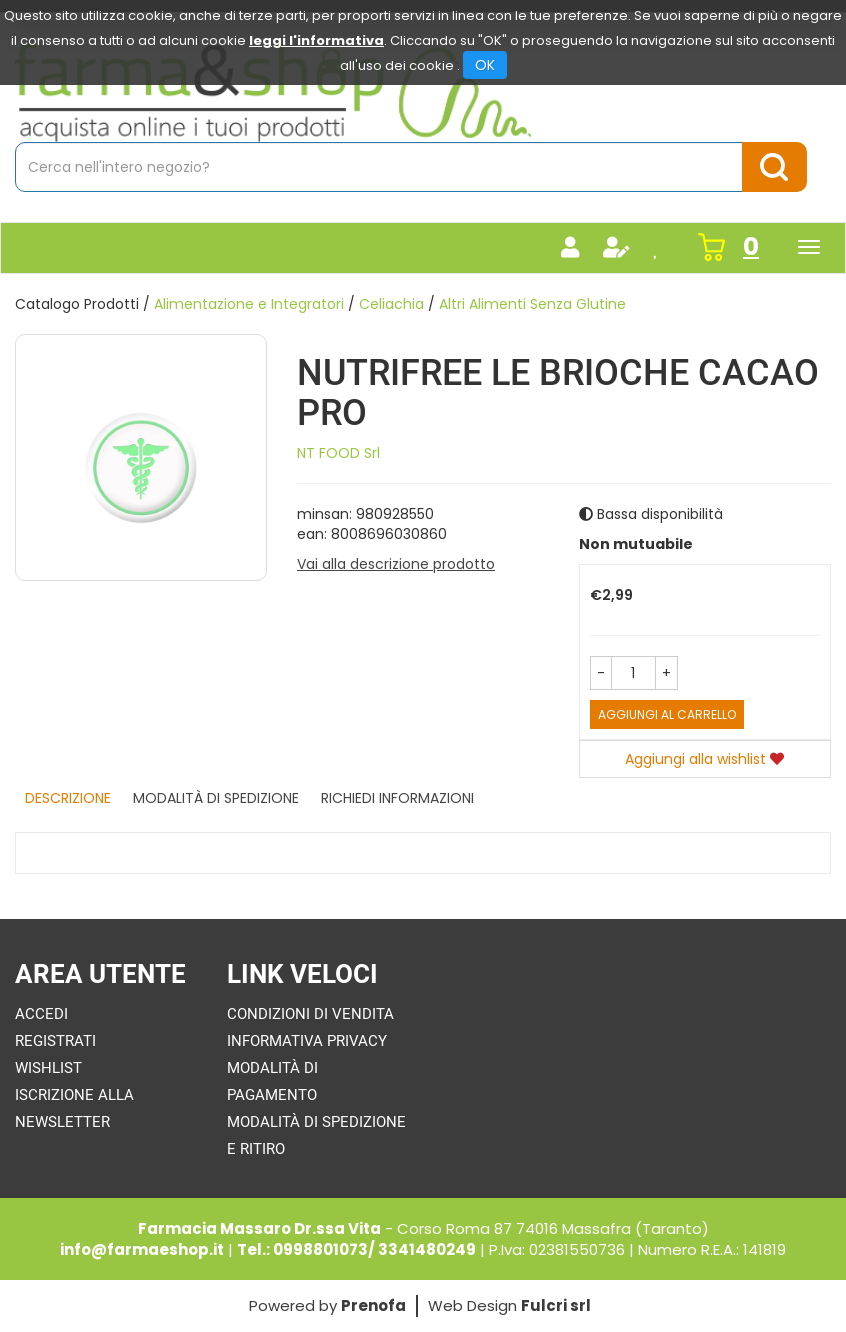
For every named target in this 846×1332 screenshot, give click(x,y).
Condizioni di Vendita (310, 1014)
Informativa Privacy (307, 1041)
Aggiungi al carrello (667, 714)
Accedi (41, 1014)
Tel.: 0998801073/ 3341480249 (356, 1249)
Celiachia (391, 304)
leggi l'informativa (316, 40)
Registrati (55, 1041)
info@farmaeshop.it (142, 1249)
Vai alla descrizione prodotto (396, 564)
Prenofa (373, 1305)
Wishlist (48, 1068)
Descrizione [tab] (68, 798)
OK (485, 65)
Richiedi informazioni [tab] (397, 798)
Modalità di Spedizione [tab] (216, 798)
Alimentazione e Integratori (249, 304)
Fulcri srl (556, 1305)
